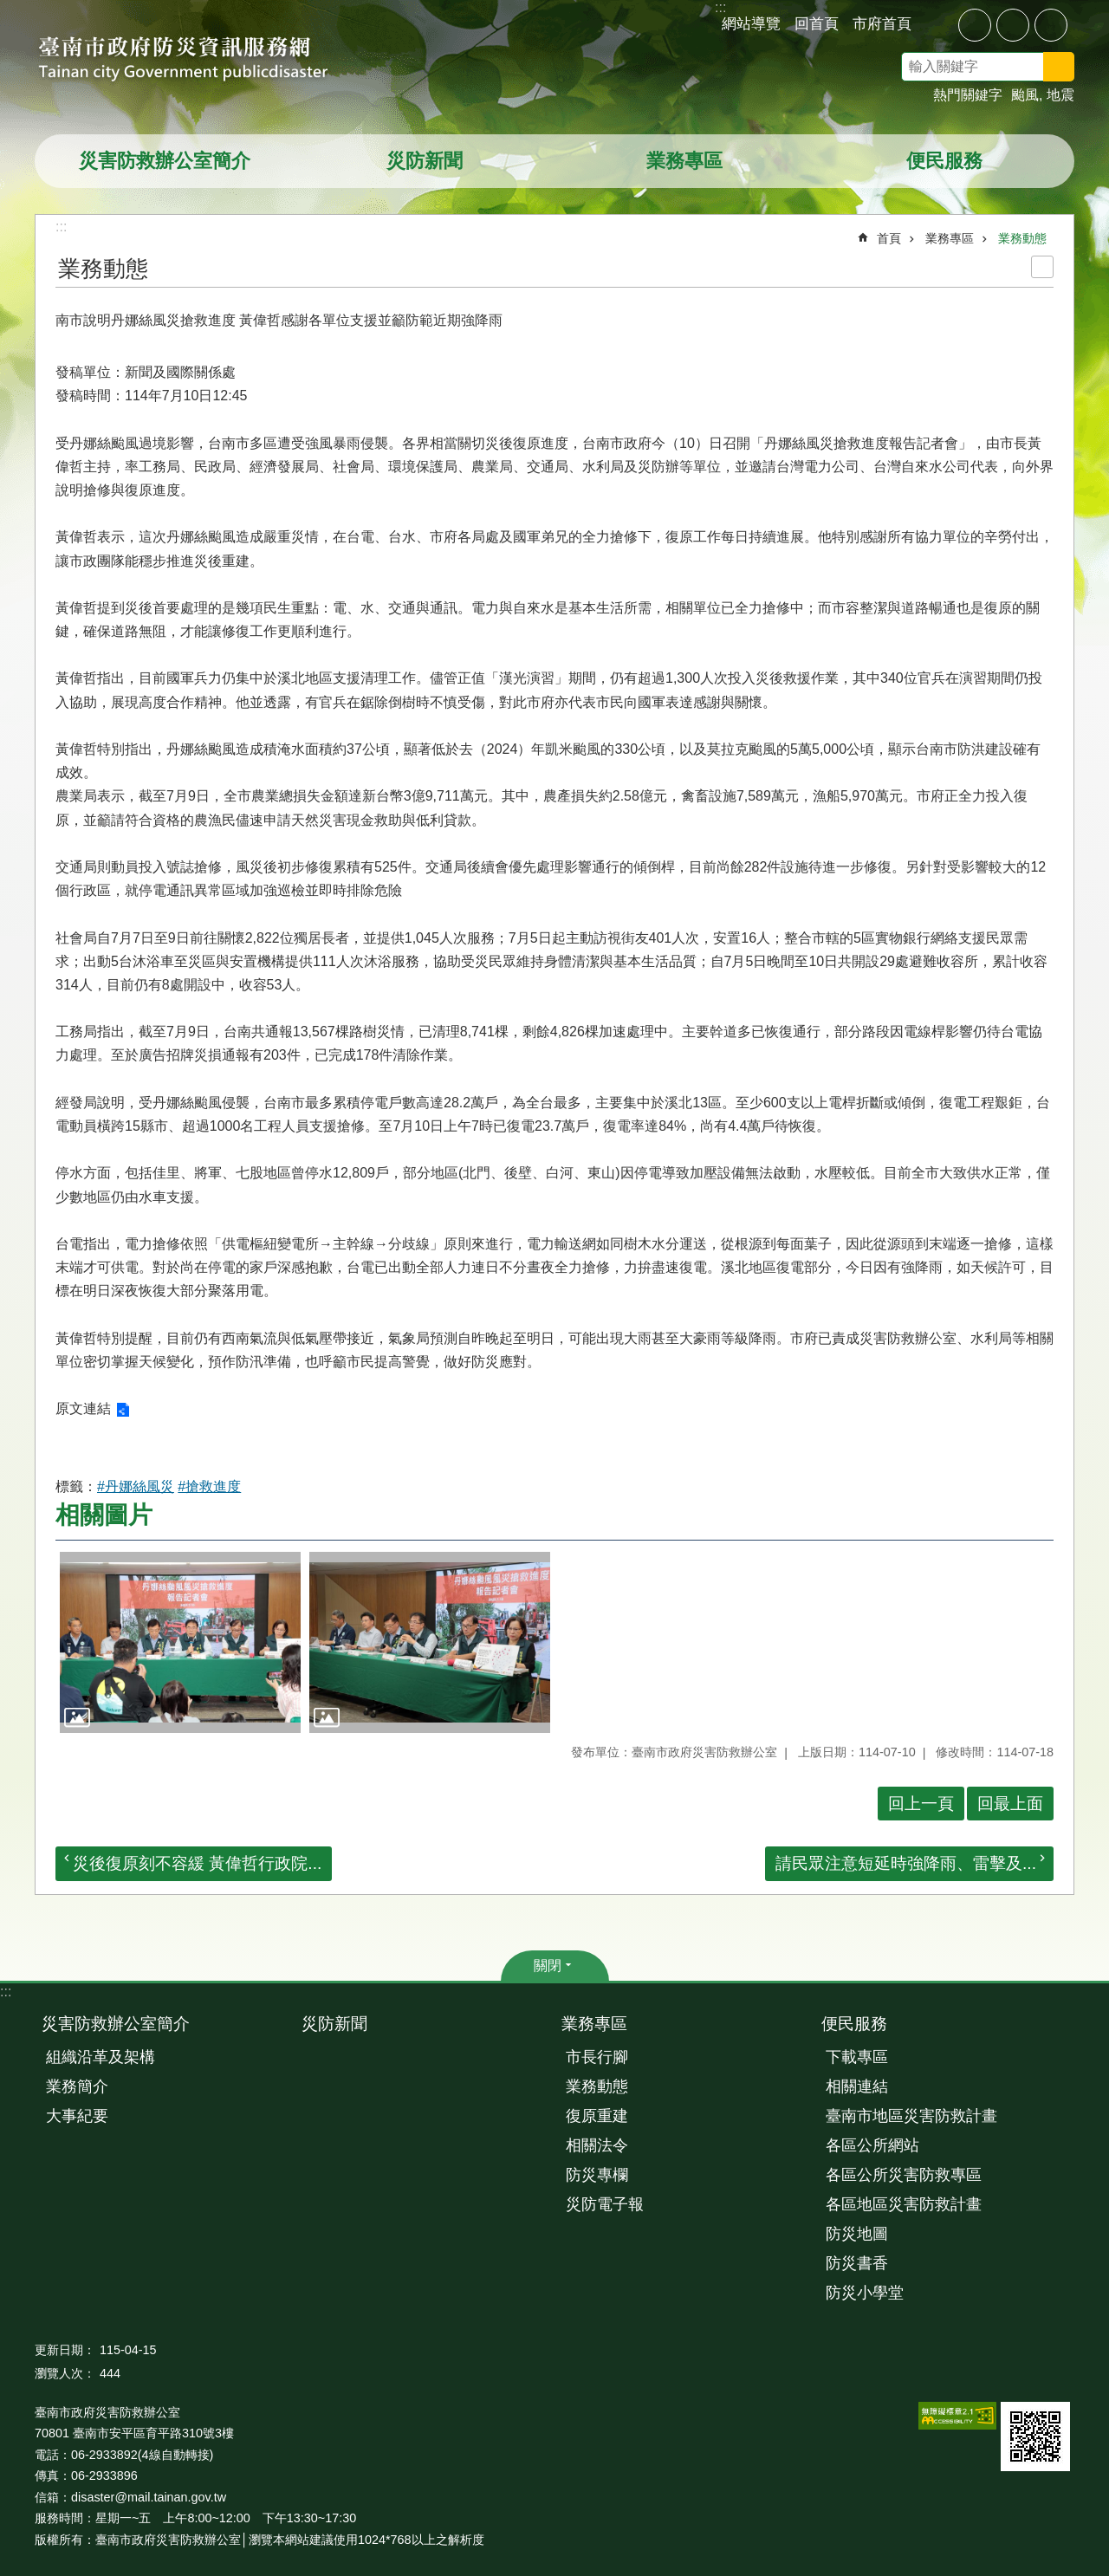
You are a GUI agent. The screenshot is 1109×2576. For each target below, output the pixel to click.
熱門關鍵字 (967, 95)
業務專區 (684, 161)
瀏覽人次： (65, 2373)
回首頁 (816, 23)
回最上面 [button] (1010, 1803)
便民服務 (944, 161)
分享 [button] (937, 24)
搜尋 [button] (1058, 66)
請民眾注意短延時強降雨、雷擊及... (905, 1863)
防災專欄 (597, 2174)
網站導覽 (751, 23)
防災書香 (857, 2263)
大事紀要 (77, 2116)
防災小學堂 (865, 2292)
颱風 (1025, 95)
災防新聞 (424, 161)
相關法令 (597, 2145)
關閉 (547, 1965)
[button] (180, 1642)
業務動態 (1022, 238)
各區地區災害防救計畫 (904, 2204)
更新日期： (65, 2350)
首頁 (889, 238)
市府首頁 (882, 23)
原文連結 (83, 1408)
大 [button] (1050, 25)
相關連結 (857, 2086)
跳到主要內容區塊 (9, 9)
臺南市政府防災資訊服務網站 (199, 60)
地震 (1060, 95)
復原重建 (597, 2116)
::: (5, 1991)
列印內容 (1042, 267)
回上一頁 (921, 1803)
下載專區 (857, 2057)
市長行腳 (597, 2057)
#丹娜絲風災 (135, 1486)
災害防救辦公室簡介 (164, 161)
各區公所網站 (872, 2145)
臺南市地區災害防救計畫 (911, 2116)
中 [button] (1012, 25)
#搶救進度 (209, 1486)
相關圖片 (103, 1515)
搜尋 (1081, 69)
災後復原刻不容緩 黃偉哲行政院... (197, 1863)
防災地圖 (857, 2233)
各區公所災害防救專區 (904, 2174)
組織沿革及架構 (100, 2057)
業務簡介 (77, 2086)
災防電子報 (605, 2204)
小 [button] (974, 25)
